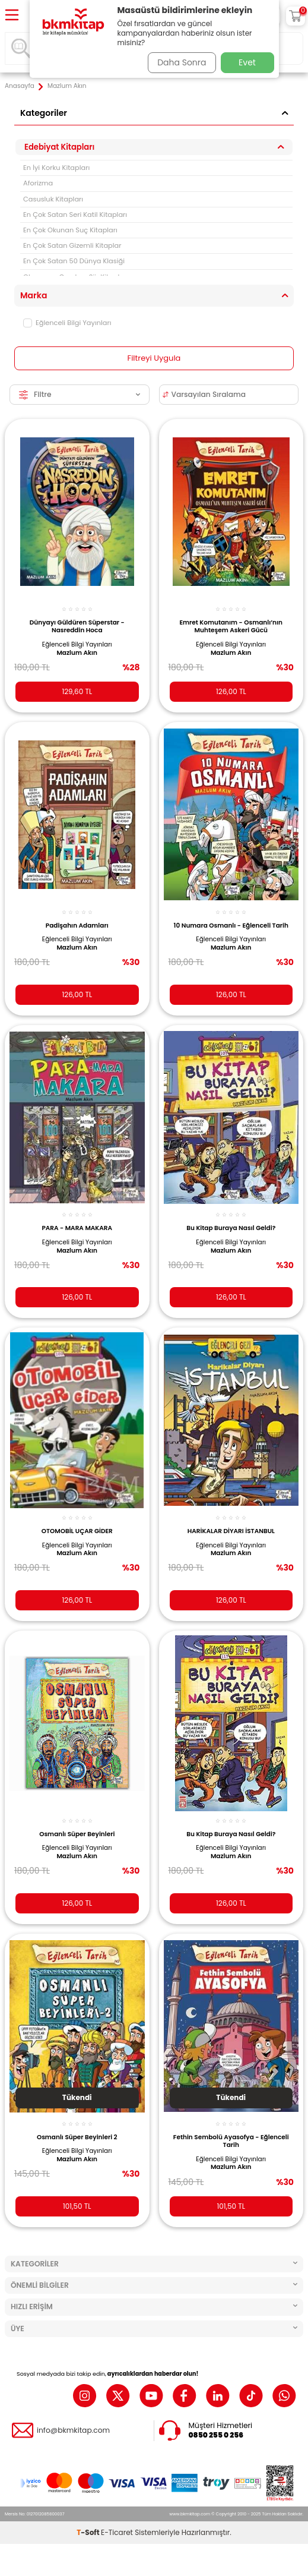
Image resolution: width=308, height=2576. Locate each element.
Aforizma (38, 183)
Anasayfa (19, 86)
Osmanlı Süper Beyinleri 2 (77, 2137)
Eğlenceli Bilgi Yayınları (67, 322)
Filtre (79, 394)
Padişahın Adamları (77, 925)
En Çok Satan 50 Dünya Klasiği (74, 261)
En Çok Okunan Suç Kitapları (70, 230)
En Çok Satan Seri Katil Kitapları (75, 214)
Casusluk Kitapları (53, 199)
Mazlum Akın (76, 653)
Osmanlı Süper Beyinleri (77, 1834)
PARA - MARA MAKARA (77, 1228)
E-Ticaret (117, 2564)
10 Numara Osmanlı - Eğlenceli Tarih (231, 925)
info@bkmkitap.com (73, 2430)
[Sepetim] (295, 16)
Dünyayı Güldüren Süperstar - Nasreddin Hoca (77, 626)
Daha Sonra (181, 62)
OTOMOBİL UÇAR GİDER (77, 1531)
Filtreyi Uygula (154, 358)
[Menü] (12, 16)
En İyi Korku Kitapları (56, 167)
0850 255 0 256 (216, 2435)
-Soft (89, 2564)
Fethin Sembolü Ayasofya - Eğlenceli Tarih (231, 2141)
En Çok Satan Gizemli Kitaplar (72, 245)
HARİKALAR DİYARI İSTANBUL (231, 1531)
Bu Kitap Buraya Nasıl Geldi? (230, 1228)
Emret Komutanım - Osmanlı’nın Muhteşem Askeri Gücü (230, 626)
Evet (247, 62)
